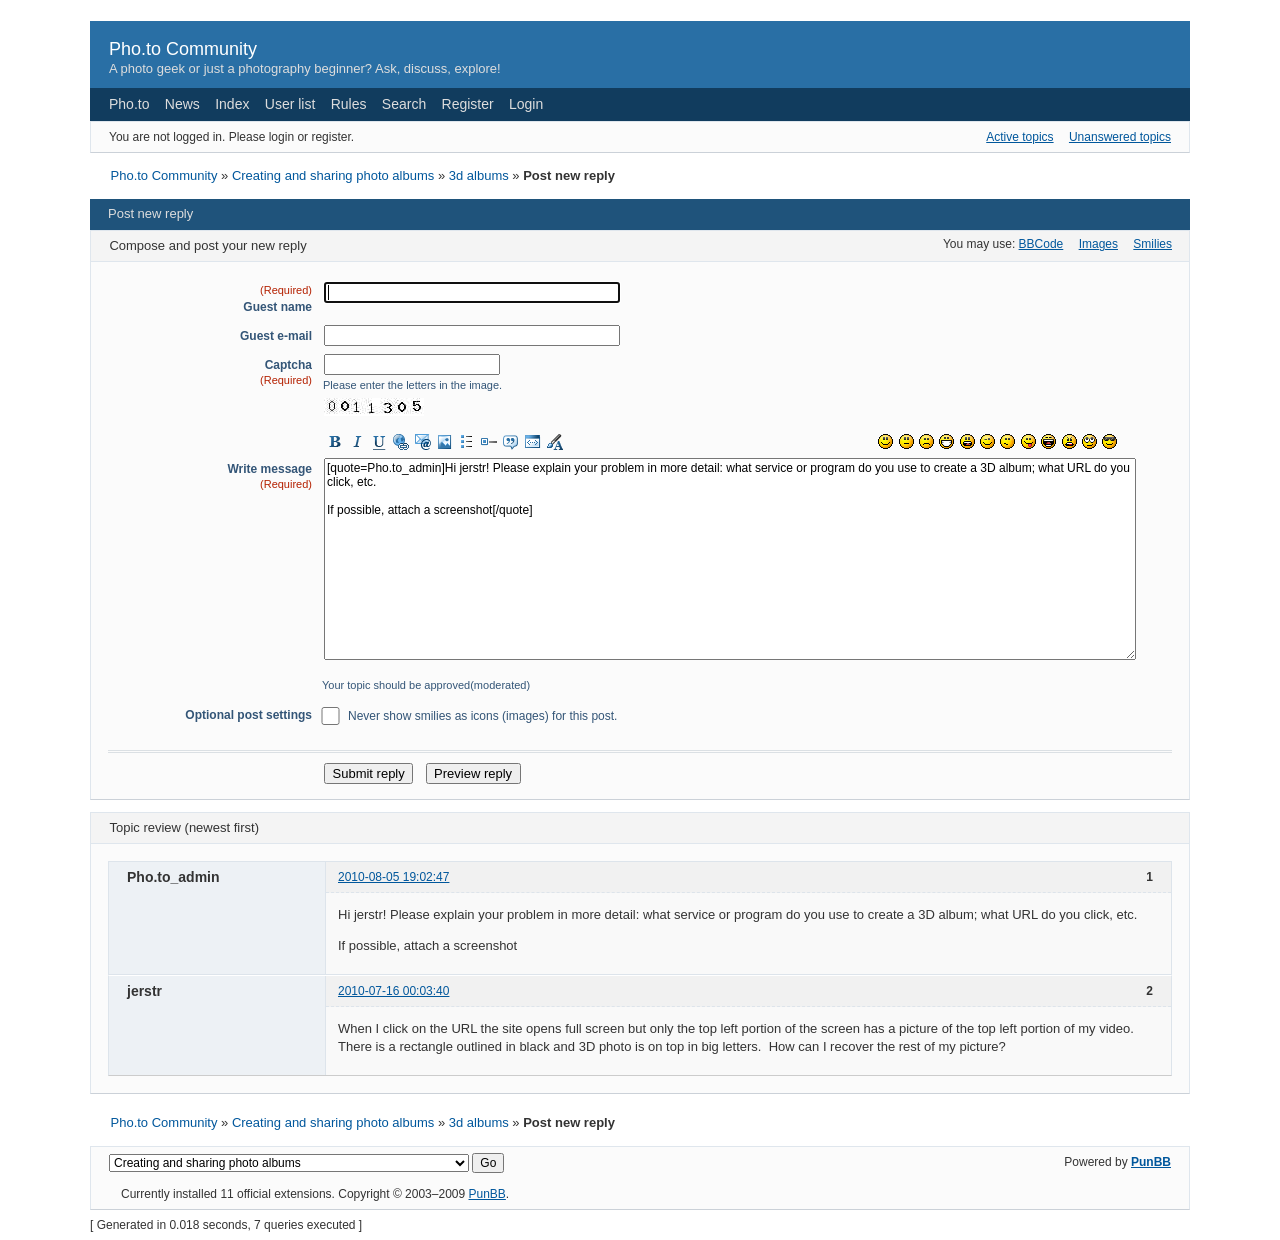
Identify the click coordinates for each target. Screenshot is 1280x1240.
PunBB (1151, 1162)
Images (1098, 244)
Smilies (1152, 244)
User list (290, 104)
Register (468, 104)
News (182, 104)
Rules (349, 104)
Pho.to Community (183, 49)
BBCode (1041, 244)
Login (526, 104)
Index (232, 104)
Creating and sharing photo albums (333, 175)
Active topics (1019, 137)
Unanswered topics (1120, 137)
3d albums (479, 175)
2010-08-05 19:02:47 (393, 877)
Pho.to (129, 104)
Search (404, 104)
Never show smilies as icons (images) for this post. (482, 716)
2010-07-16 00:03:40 (393, 991)
